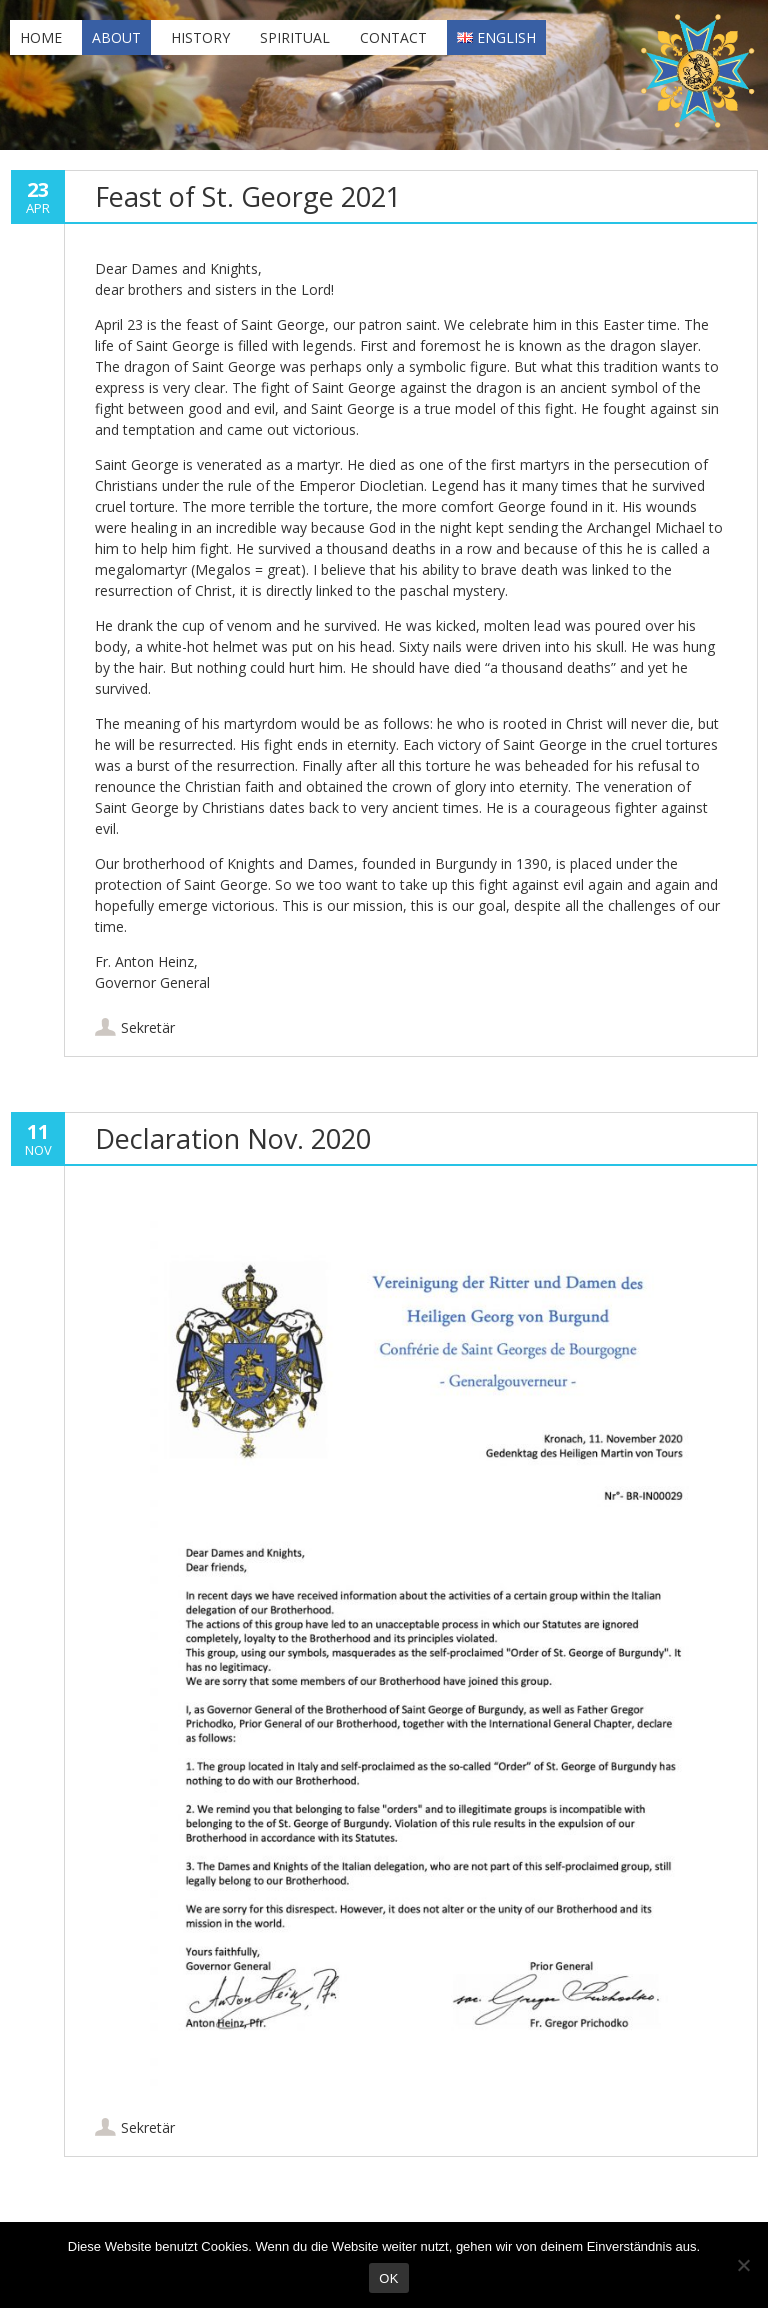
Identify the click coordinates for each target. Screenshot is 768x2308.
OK (388, 2278)
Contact (393, 37)
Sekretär (148, 1027)
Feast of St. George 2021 (248, 196)
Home (41, 37)
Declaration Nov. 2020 (233, 1138)
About (116, 37)
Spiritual (295, 37)
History (200, 37)
